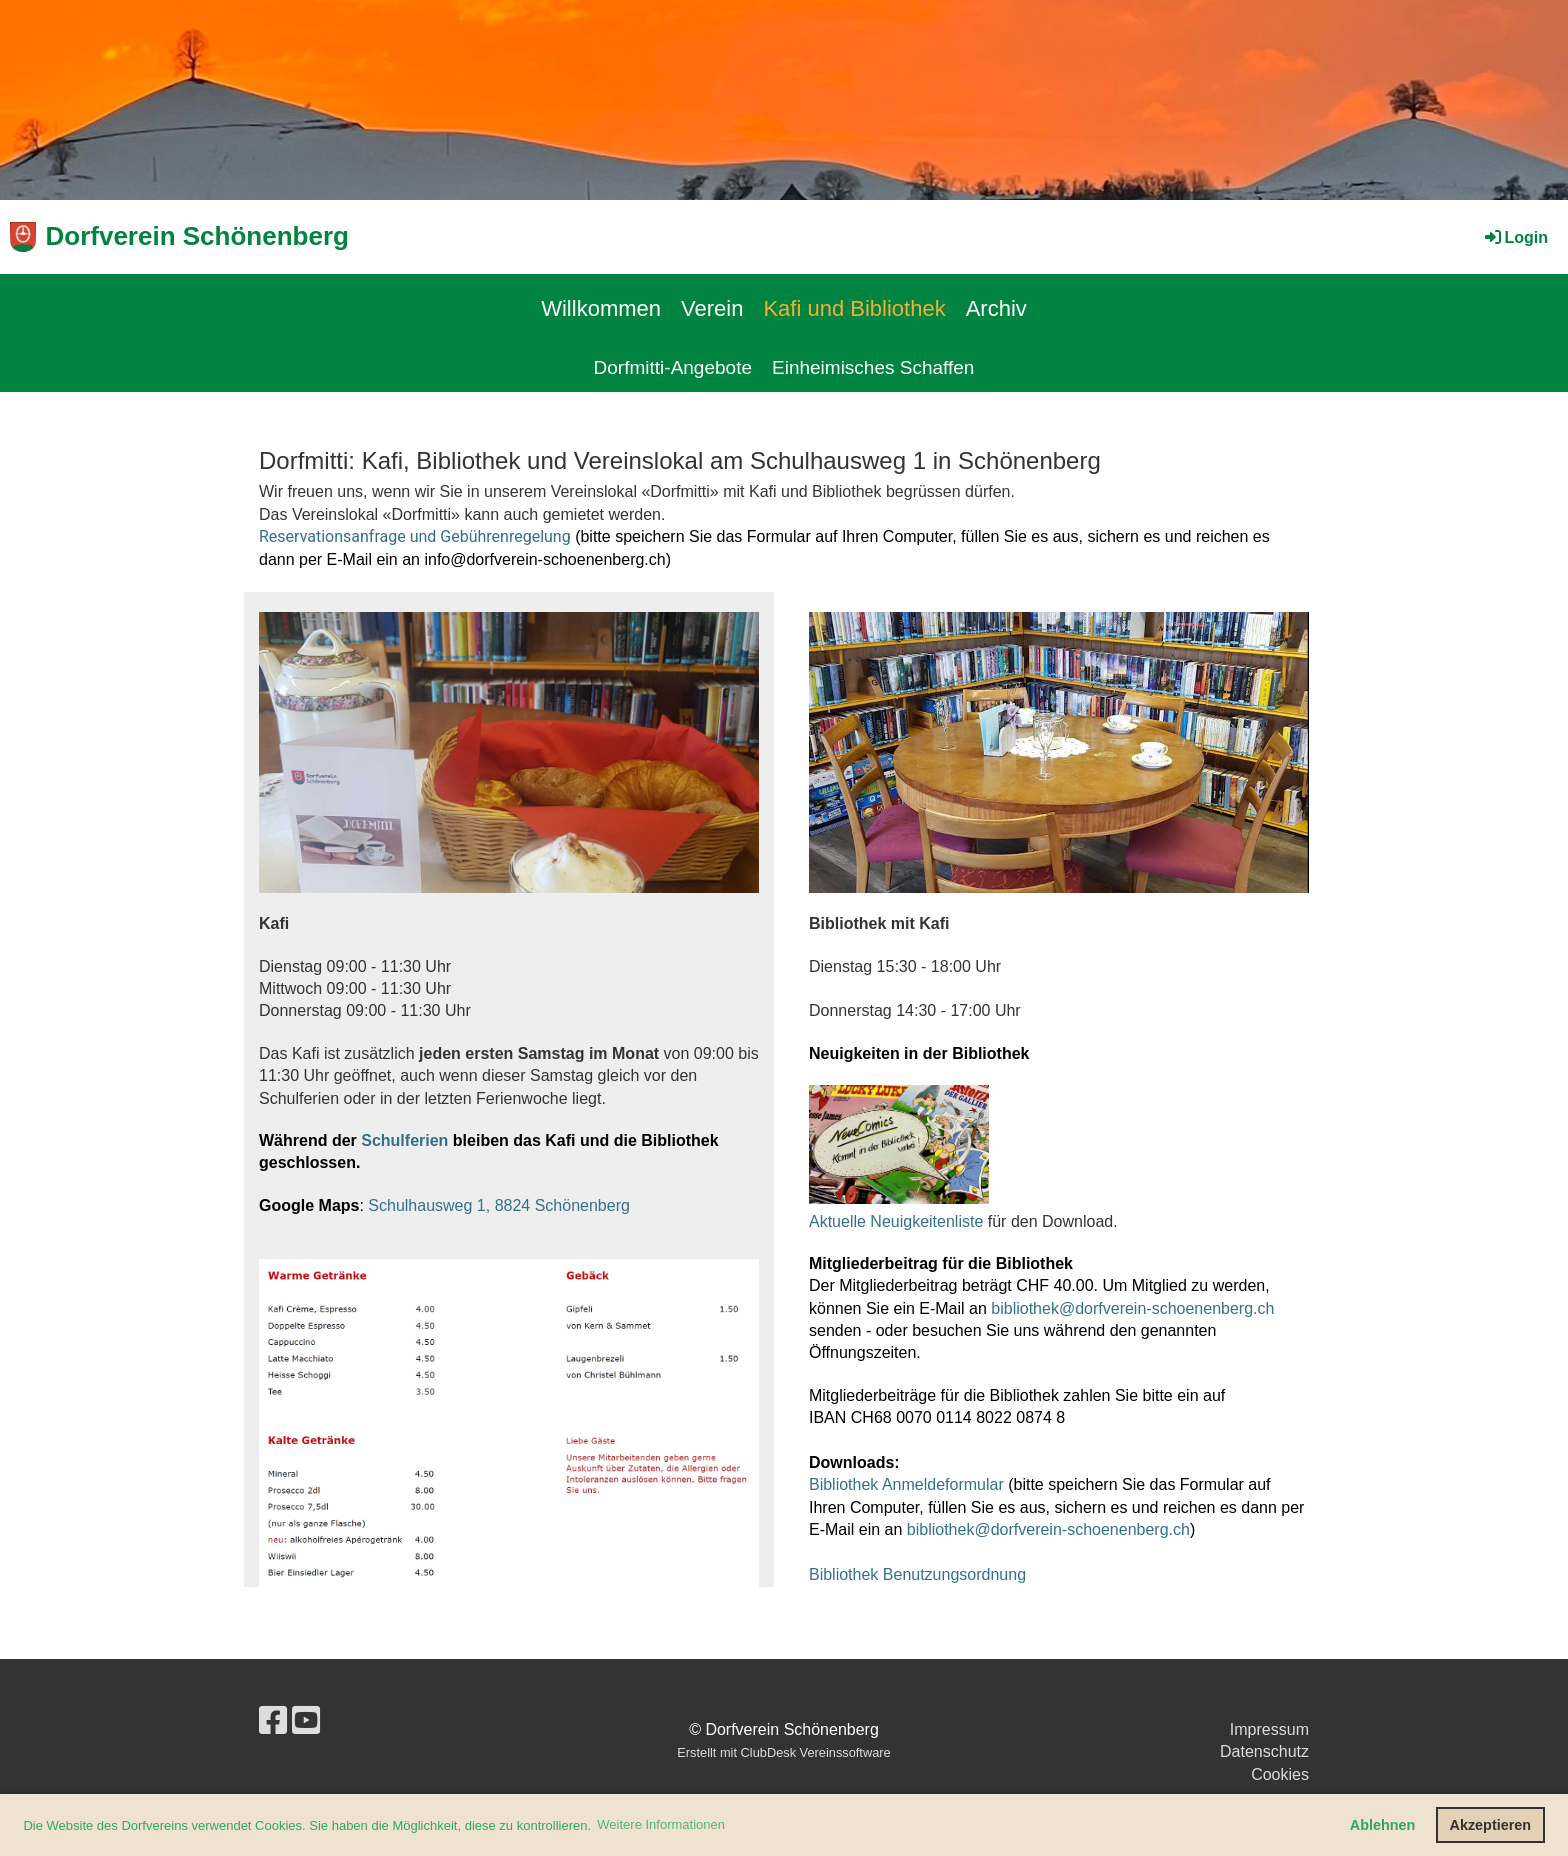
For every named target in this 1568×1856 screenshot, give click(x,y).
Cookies (1280, 1774)
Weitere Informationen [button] (661, 1824)
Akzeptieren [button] (1491, 1825)
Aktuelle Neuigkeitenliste (896, 1221)
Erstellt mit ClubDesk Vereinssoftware (783, 1752)
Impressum (1269, 1729)
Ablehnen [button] (1383, 1825)
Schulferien (404, 1140)
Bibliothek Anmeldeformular (906, 1484)
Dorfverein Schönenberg (197, 236)
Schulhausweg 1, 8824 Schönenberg (499, 1205)
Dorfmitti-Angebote (673, 367)
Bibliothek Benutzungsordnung (917, 1574)
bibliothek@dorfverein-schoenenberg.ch (1132, 1308)
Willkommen (601, 308)
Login (1515, 237)
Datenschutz (1264, 1751)
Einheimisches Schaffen (873, 367)
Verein (712, 308)
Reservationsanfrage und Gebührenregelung (415, 536)
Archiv (996, 308)
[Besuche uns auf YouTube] (306, 1721)
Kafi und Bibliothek (854, 308)
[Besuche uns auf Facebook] (273, 1721)
